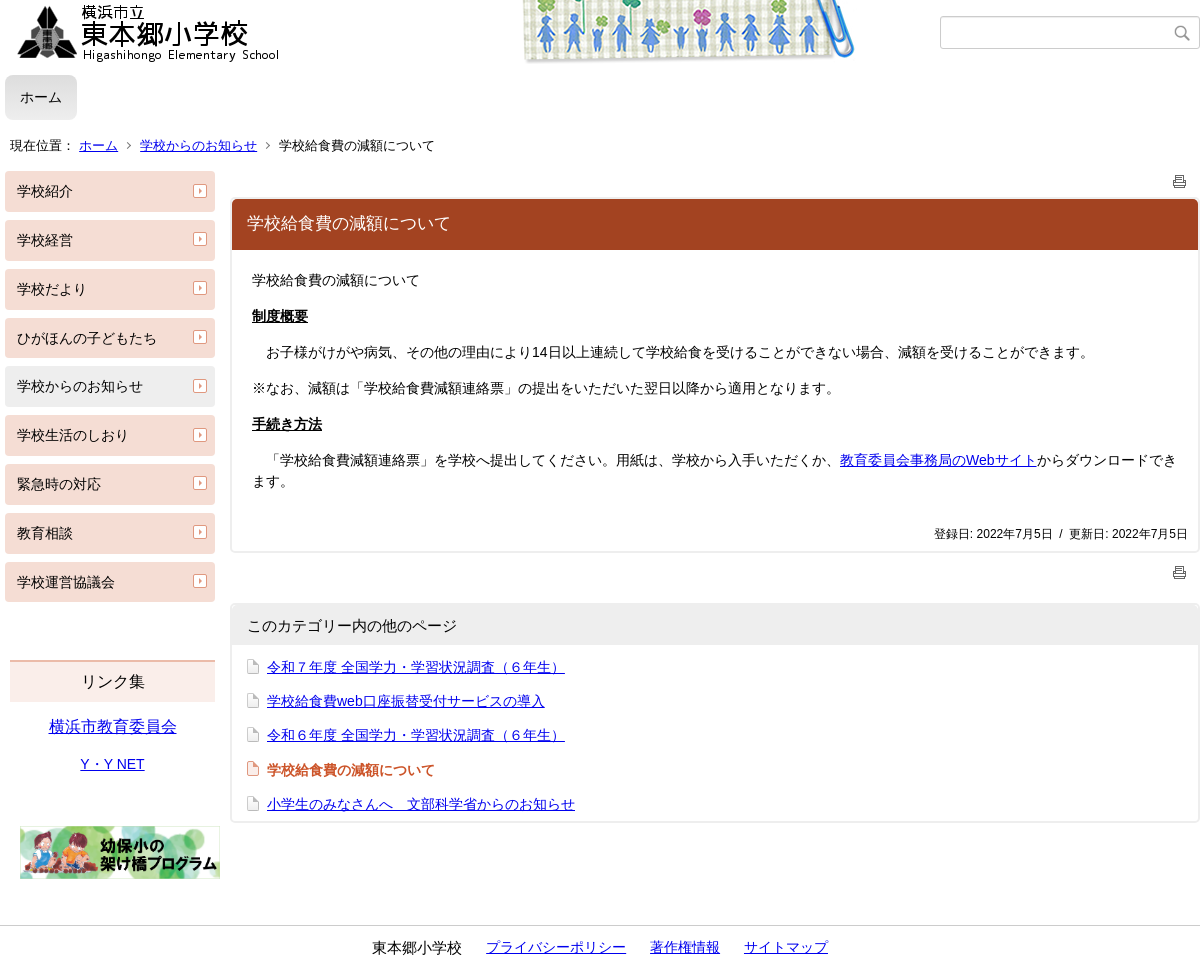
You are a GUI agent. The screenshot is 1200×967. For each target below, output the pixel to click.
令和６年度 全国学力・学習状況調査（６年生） (416, 735)
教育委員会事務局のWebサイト (938, 460)
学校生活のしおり (73, 435)
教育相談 (45, 533)
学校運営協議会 (66, 582)
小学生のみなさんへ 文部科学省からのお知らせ (421, 804)
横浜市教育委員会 (113, 726)
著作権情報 (685, 947)
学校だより (52, 289)
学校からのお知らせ (198, 145)
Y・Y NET (112, 764)
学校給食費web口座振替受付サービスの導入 (406, 701)
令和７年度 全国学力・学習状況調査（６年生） (416, 667)
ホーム (41, 97)
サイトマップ (786, 947)
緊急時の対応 (59, 484)
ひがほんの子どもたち (87, 338)
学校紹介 (45, 191)
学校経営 (45, 240)
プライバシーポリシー (556, 947)
